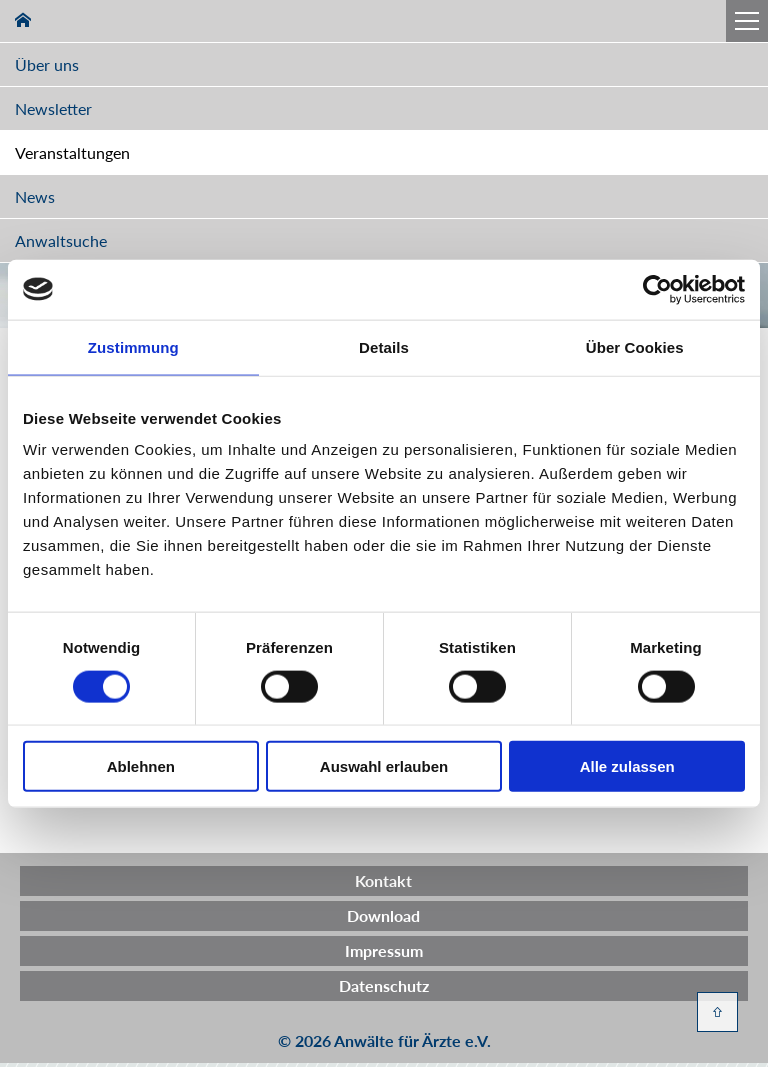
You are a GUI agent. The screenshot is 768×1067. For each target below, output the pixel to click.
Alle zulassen (627, 766)
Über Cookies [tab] (635, 346)
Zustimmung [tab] (133, 346)
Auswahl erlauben (384, 766)
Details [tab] (384, 346)
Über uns (47, 64)
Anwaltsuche (61, 240)
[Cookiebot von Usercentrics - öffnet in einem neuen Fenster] (657, 289)
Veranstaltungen (72, 152)
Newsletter (53, 108)
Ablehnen (141, 766)
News (35, 196)
